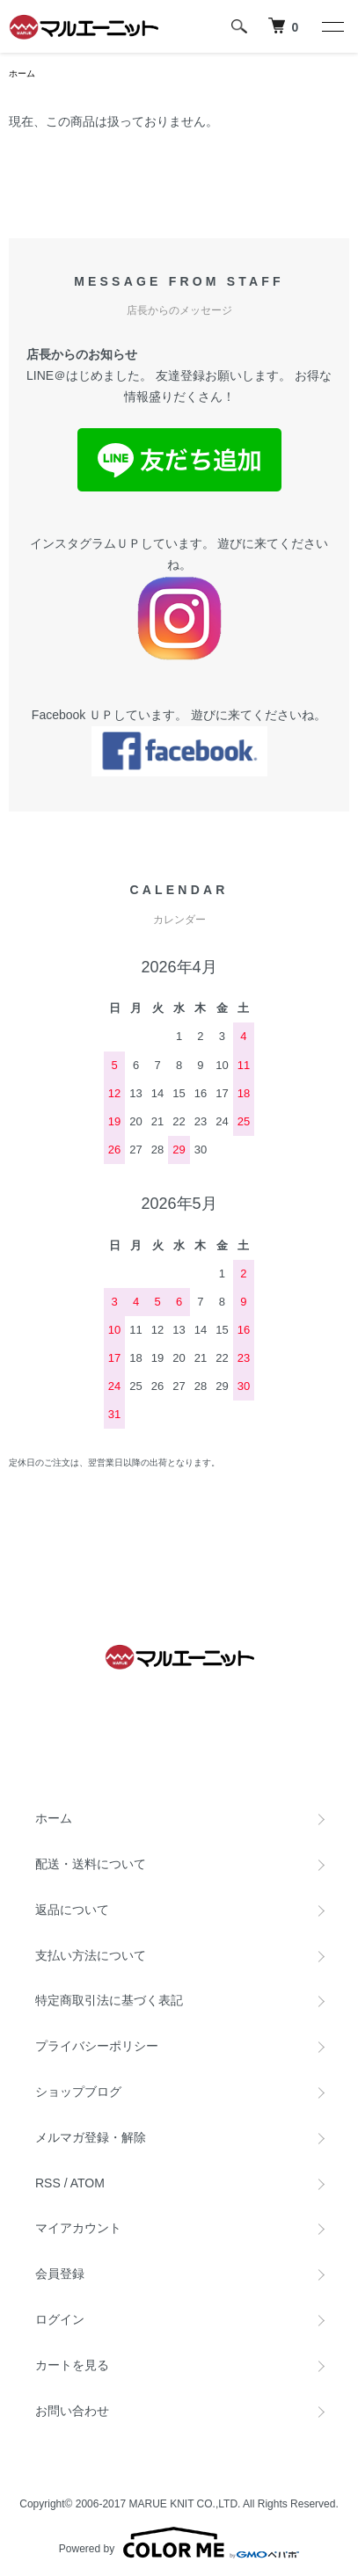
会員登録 (59, 2274)
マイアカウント (78, 2228)
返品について (72, 1910)
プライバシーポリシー (96, 2046)
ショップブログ (78, 2092)
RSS (48, 2183)
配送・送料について (90, 1864)
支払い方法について (90, 1955)
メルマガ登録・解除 (90, 2137)
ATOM (87, 2183)
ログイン (59, 2319)
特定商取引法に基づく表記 (109, 2000)
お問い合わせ (72, 2411)
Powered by (179, 2542)
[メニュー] (331, 26)
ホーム (22, 73)
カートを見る (72, 2365)
